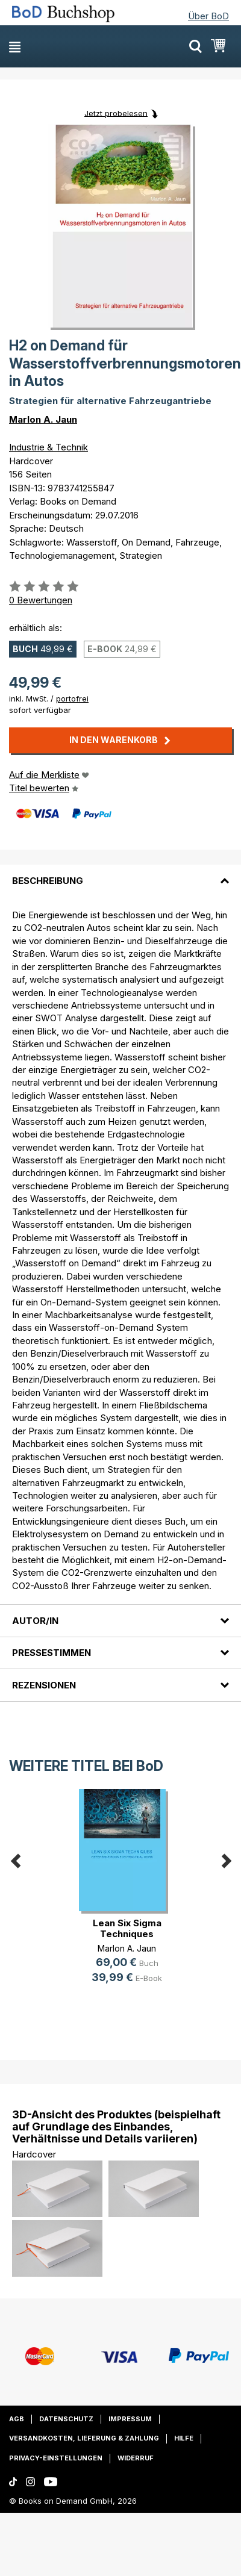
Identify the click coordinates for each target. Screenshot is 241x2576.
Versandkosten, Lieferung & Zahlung (84, 2438)
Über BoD (208, 16)
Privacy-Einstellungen (55, 2458)
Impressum (130, 2419)
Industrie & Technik (48, 447)
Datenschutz (66, 2419)
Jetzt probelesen (116, 112)
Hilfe (183, 2438)
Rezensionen (44, 1685)
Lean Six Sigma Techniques (127, 1928)
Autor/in (35, 1620)
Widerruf (135, 2458)
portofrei (72, 698)
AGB (16, 2419)
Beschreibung (47, 880)
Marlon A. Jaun (43, 419)
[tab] (120, 873)
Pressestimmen (51, 1652)
